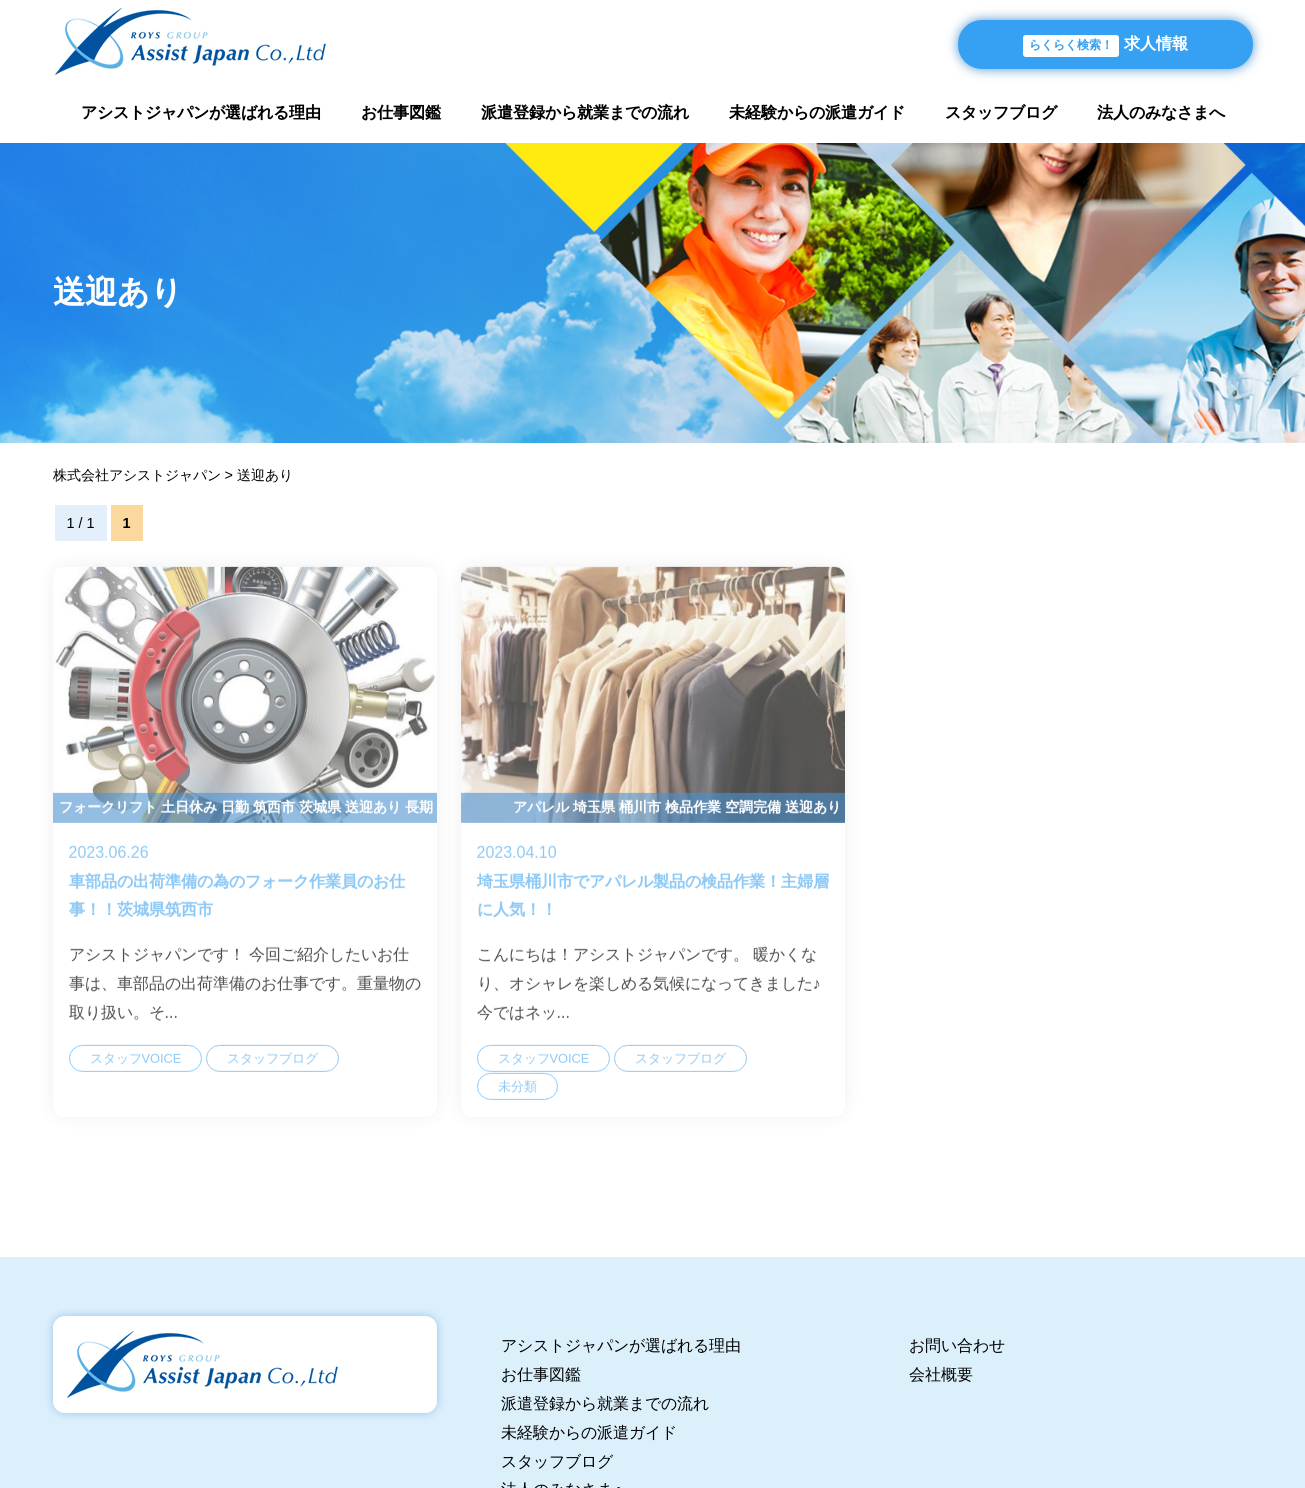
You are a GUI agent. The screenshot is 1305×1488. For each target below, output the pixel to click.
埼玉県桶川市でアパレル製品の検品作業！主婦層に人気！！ (653, 862)
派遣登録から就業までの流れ (585, 112)
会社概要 (941, 1374)
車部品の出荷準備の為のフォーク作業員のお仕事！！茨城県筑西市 (245, 862)
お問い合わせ (957, 1345)
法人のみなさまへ (1161, 112)
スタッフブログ (1001, 112)
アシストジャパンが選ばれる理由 (201, 112)
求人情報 (1105, 46)
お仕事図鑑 (401, 112)
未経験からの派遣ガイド (817, 112)
